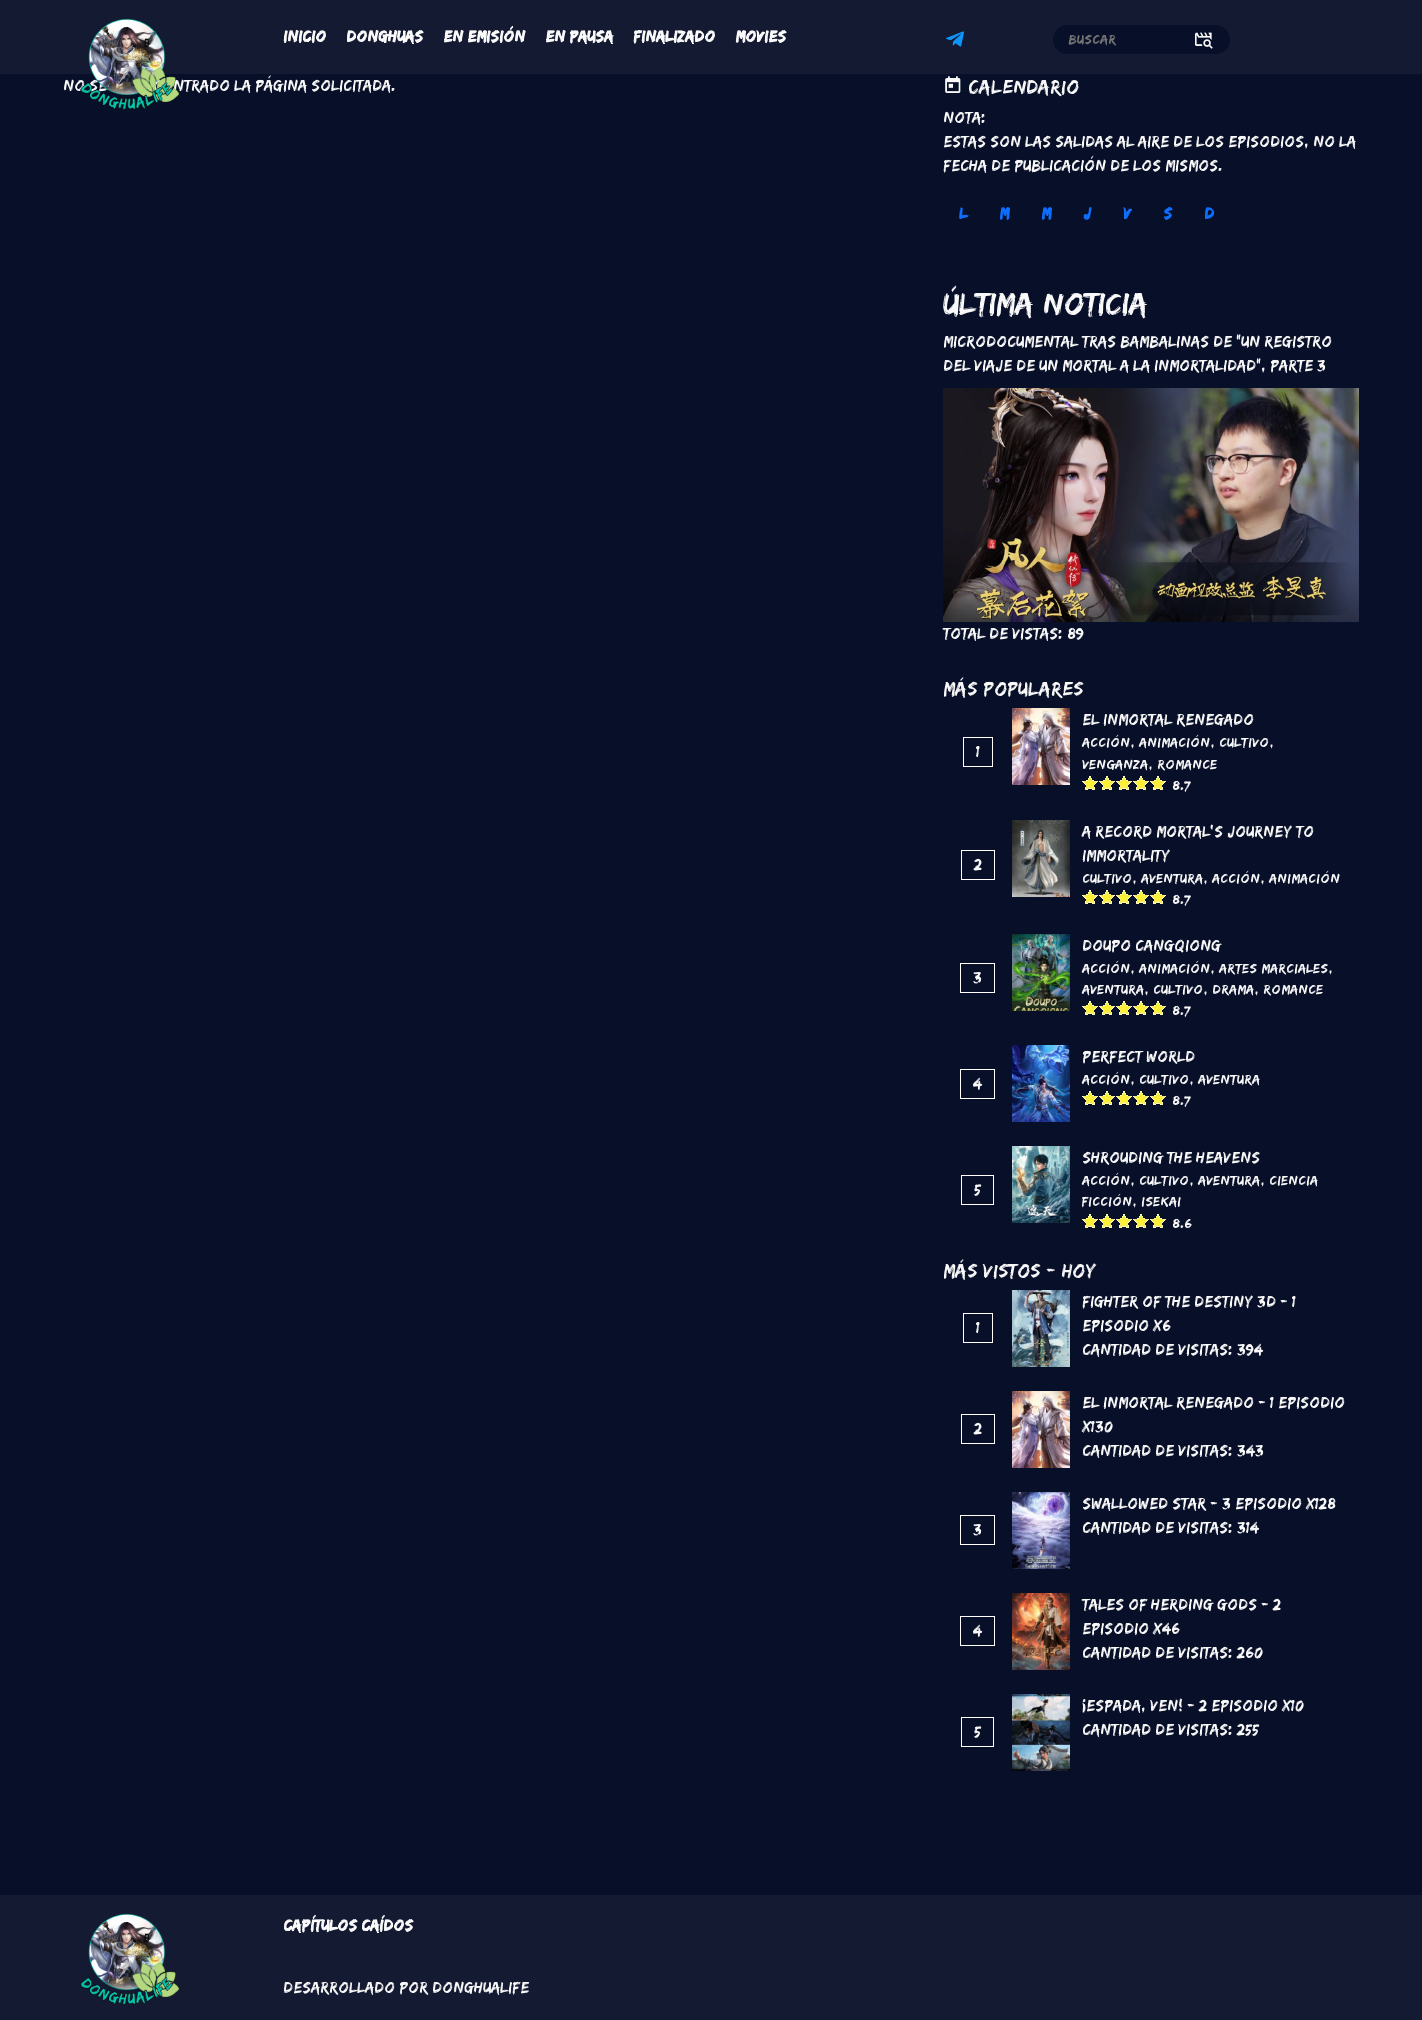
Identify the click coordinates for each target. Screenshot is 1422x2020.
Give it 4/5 (1141, 782)
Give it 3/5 (1124, 782)
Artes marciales (1273, 968)
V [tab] (1127, 213)
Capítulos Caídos (348, 1925)
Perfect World (1138, 1056)
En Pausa (579, 36)
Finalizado (674, 36)
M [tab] (1004, 213)
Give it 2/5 (1107, 782)
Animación (1174, 742)
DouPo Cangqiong (1151, 945)
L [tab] (963, 213)
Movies (760, 36)
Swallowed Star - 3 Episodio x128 (1209, 1503)
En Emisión (484, 36)
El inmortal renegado (1168, 719)
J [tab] (1087, 213)
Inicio (304, 36)
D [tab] (1209, 213)
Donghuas (384, 36)
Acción (1106, 742)
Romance (1187, 764)
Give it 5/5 (1158, 782)
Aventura (1172, 878)
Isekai (1161, 1201)
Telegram (958, 42)
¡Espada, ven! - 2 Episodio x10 (1193, 1705)
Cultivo (1244, 742)
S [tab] (1167, 213)
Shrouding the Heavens (1171, 1157)
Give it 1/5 (1090, 782)
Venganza (1115, 764)
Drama (1233, 989)
